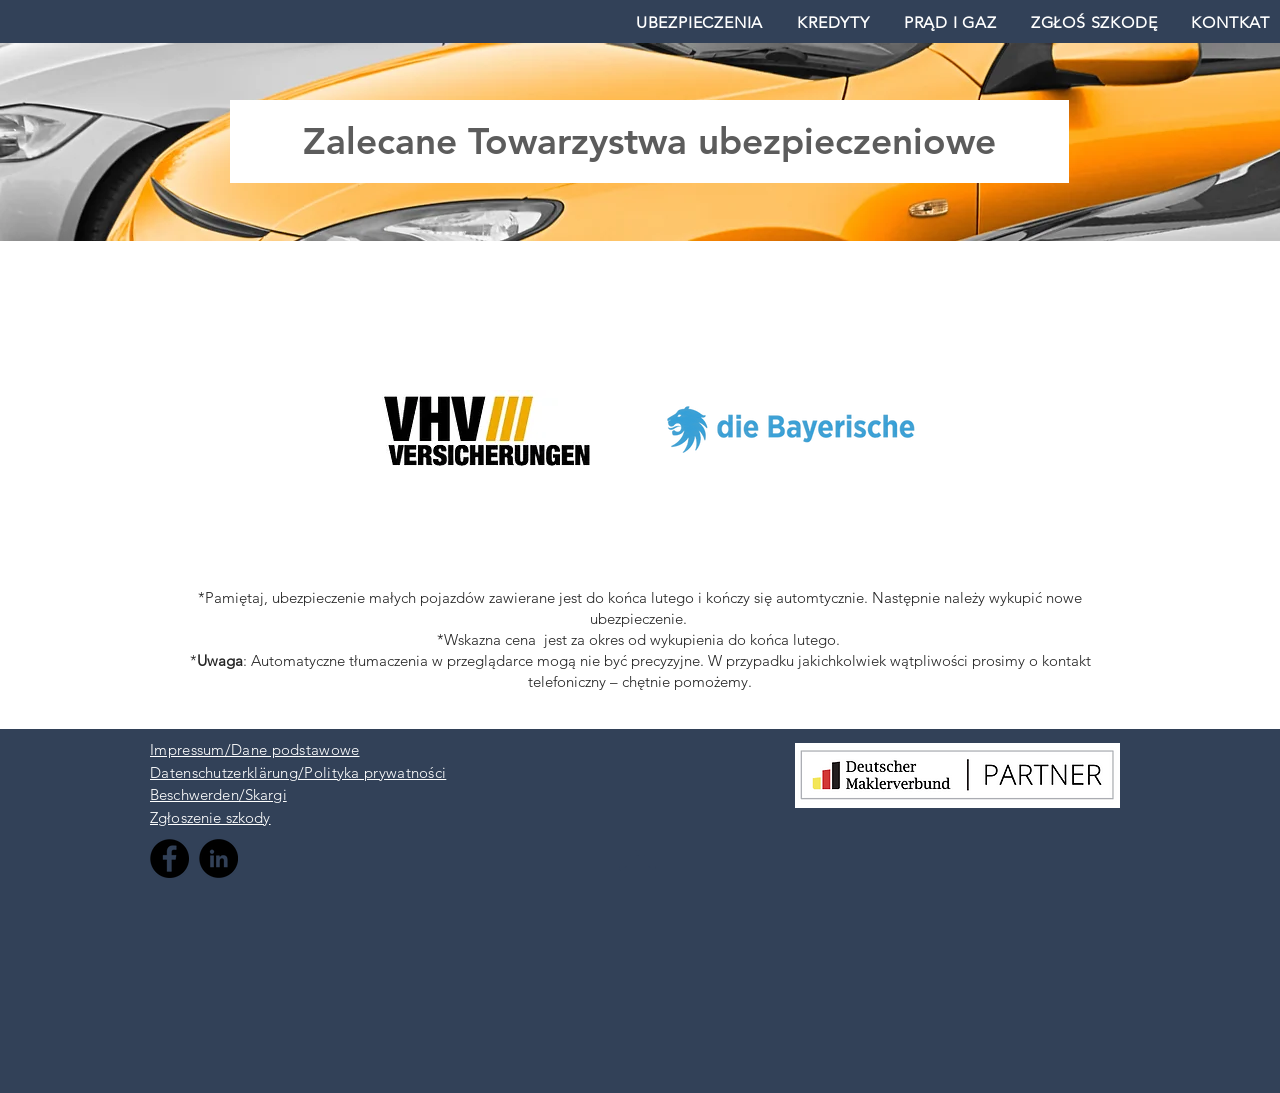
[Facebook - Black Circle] (169, 858)
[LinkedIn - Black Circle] (218, 858)
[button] (699, 22)
